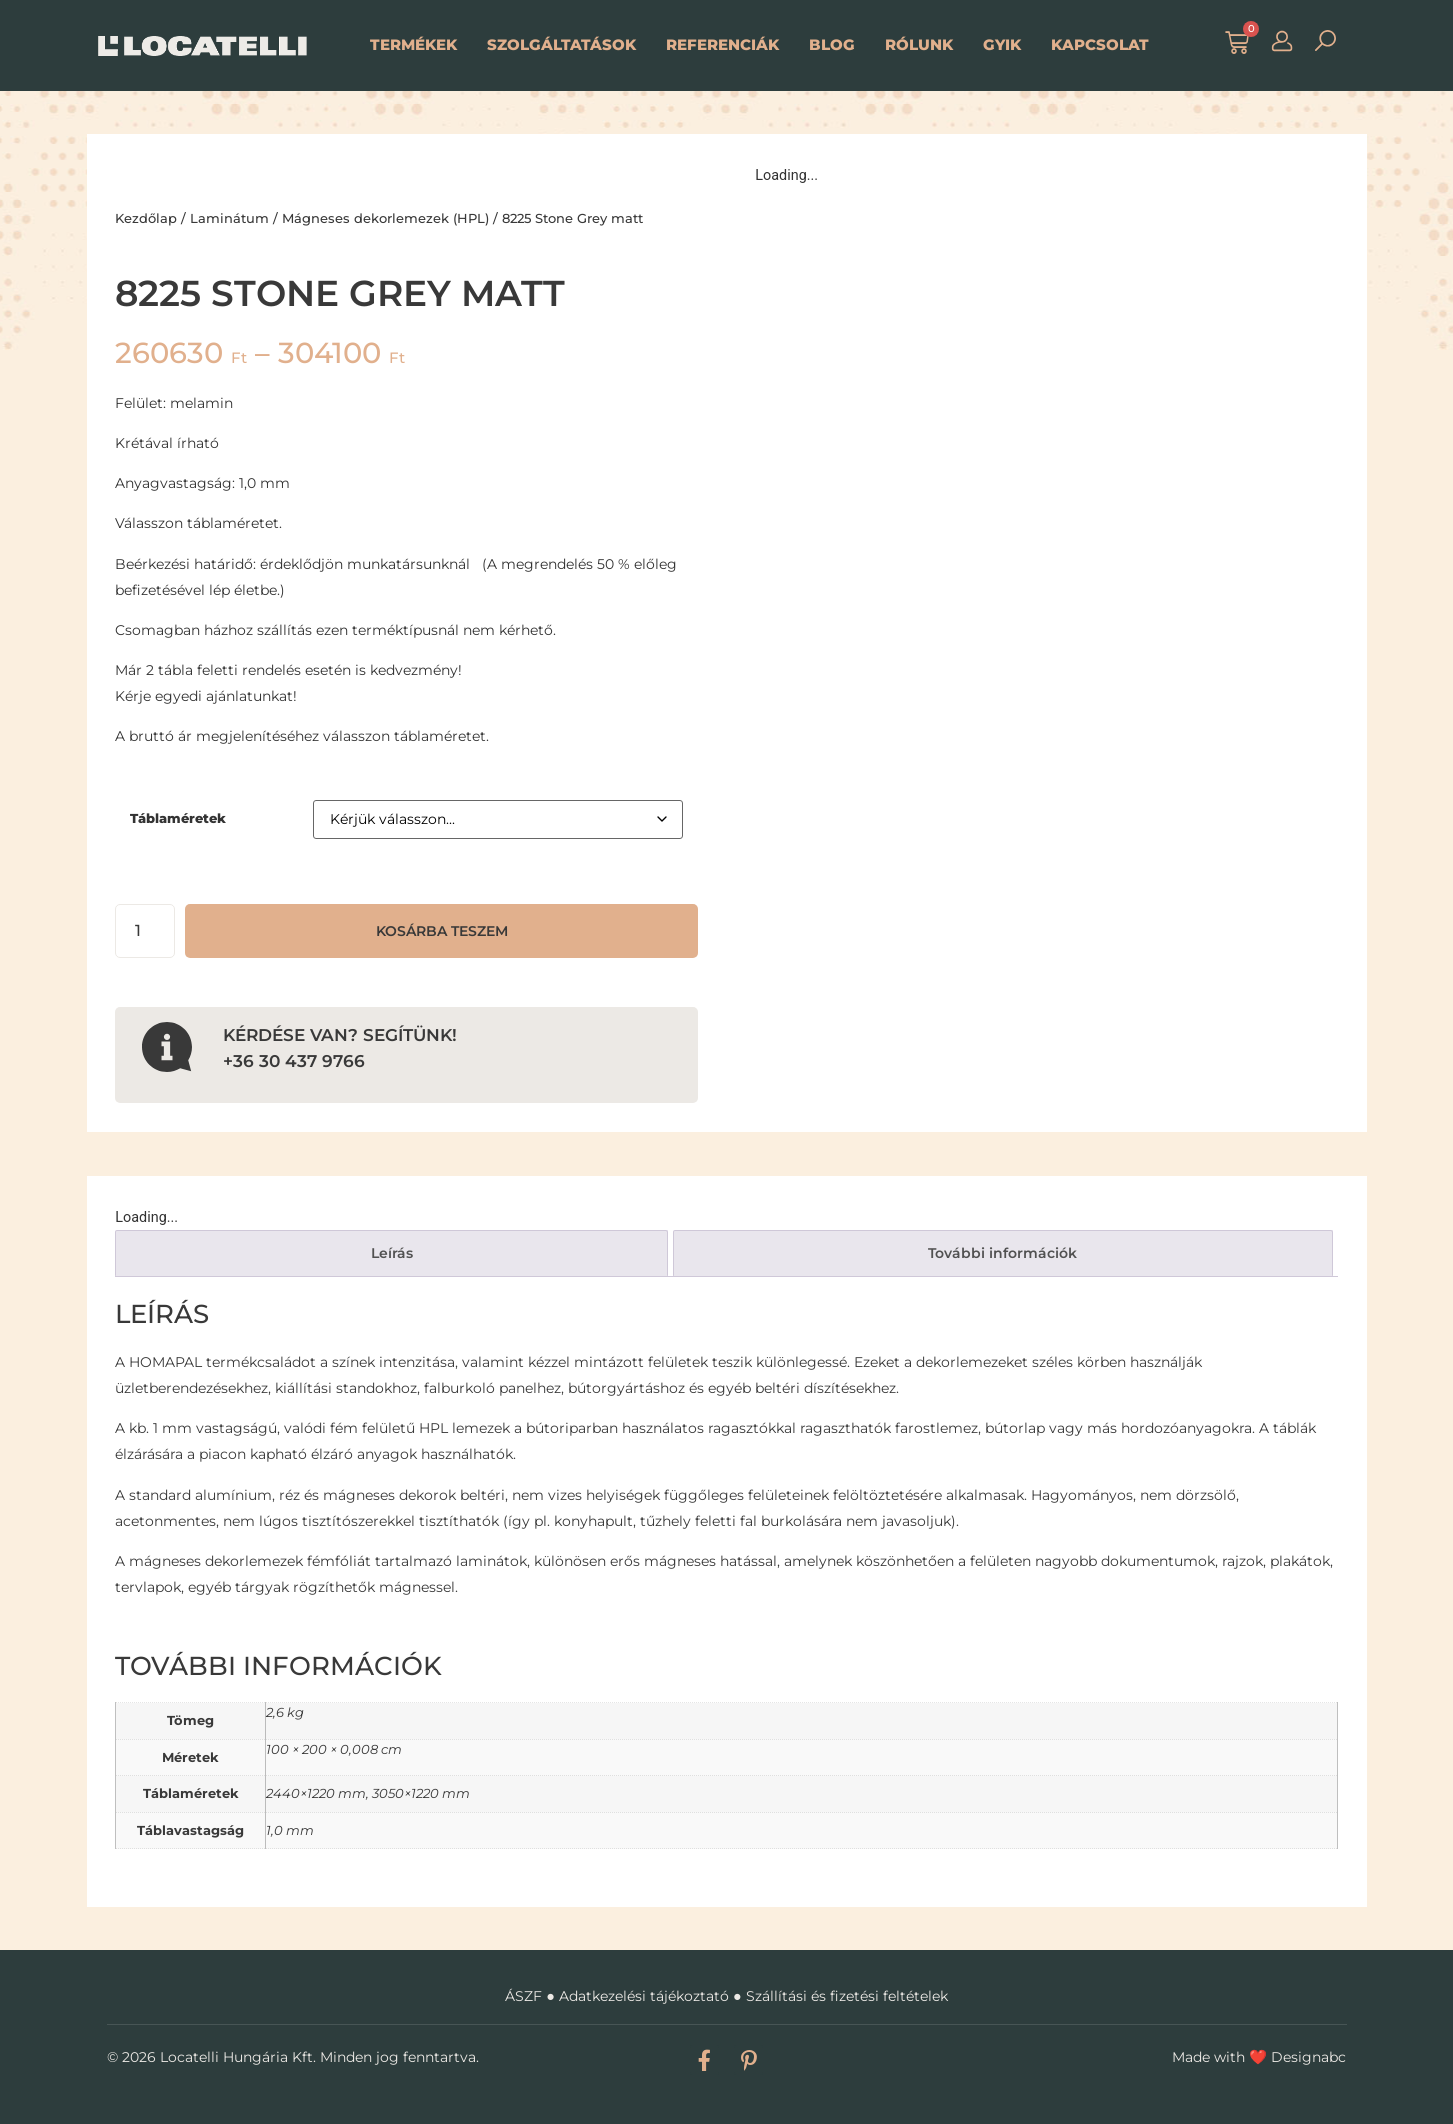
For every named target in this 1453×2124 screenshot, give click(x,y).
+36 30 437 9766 (294, 1060)
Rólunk (919, 44)
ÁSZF (523, 1996)
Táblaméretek (178, 818)
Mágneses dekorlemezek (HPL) (385, 218)
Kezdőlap (146, 218)
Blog (832, 44)
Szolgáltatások (561, 44)
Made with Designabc (1259, 2057)
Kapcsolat (1100, 44)
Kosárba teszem (442, 931)
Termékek (413, 44)
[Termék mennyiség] (145, 931)
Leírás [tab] (392, 1253)
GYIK (1002, 44)
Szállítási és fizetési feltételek (847, 1996)
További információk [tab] (1002, 1253)
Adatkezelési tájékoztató (644, 1996)
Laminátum (229, 218)
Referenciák (722, 44)
